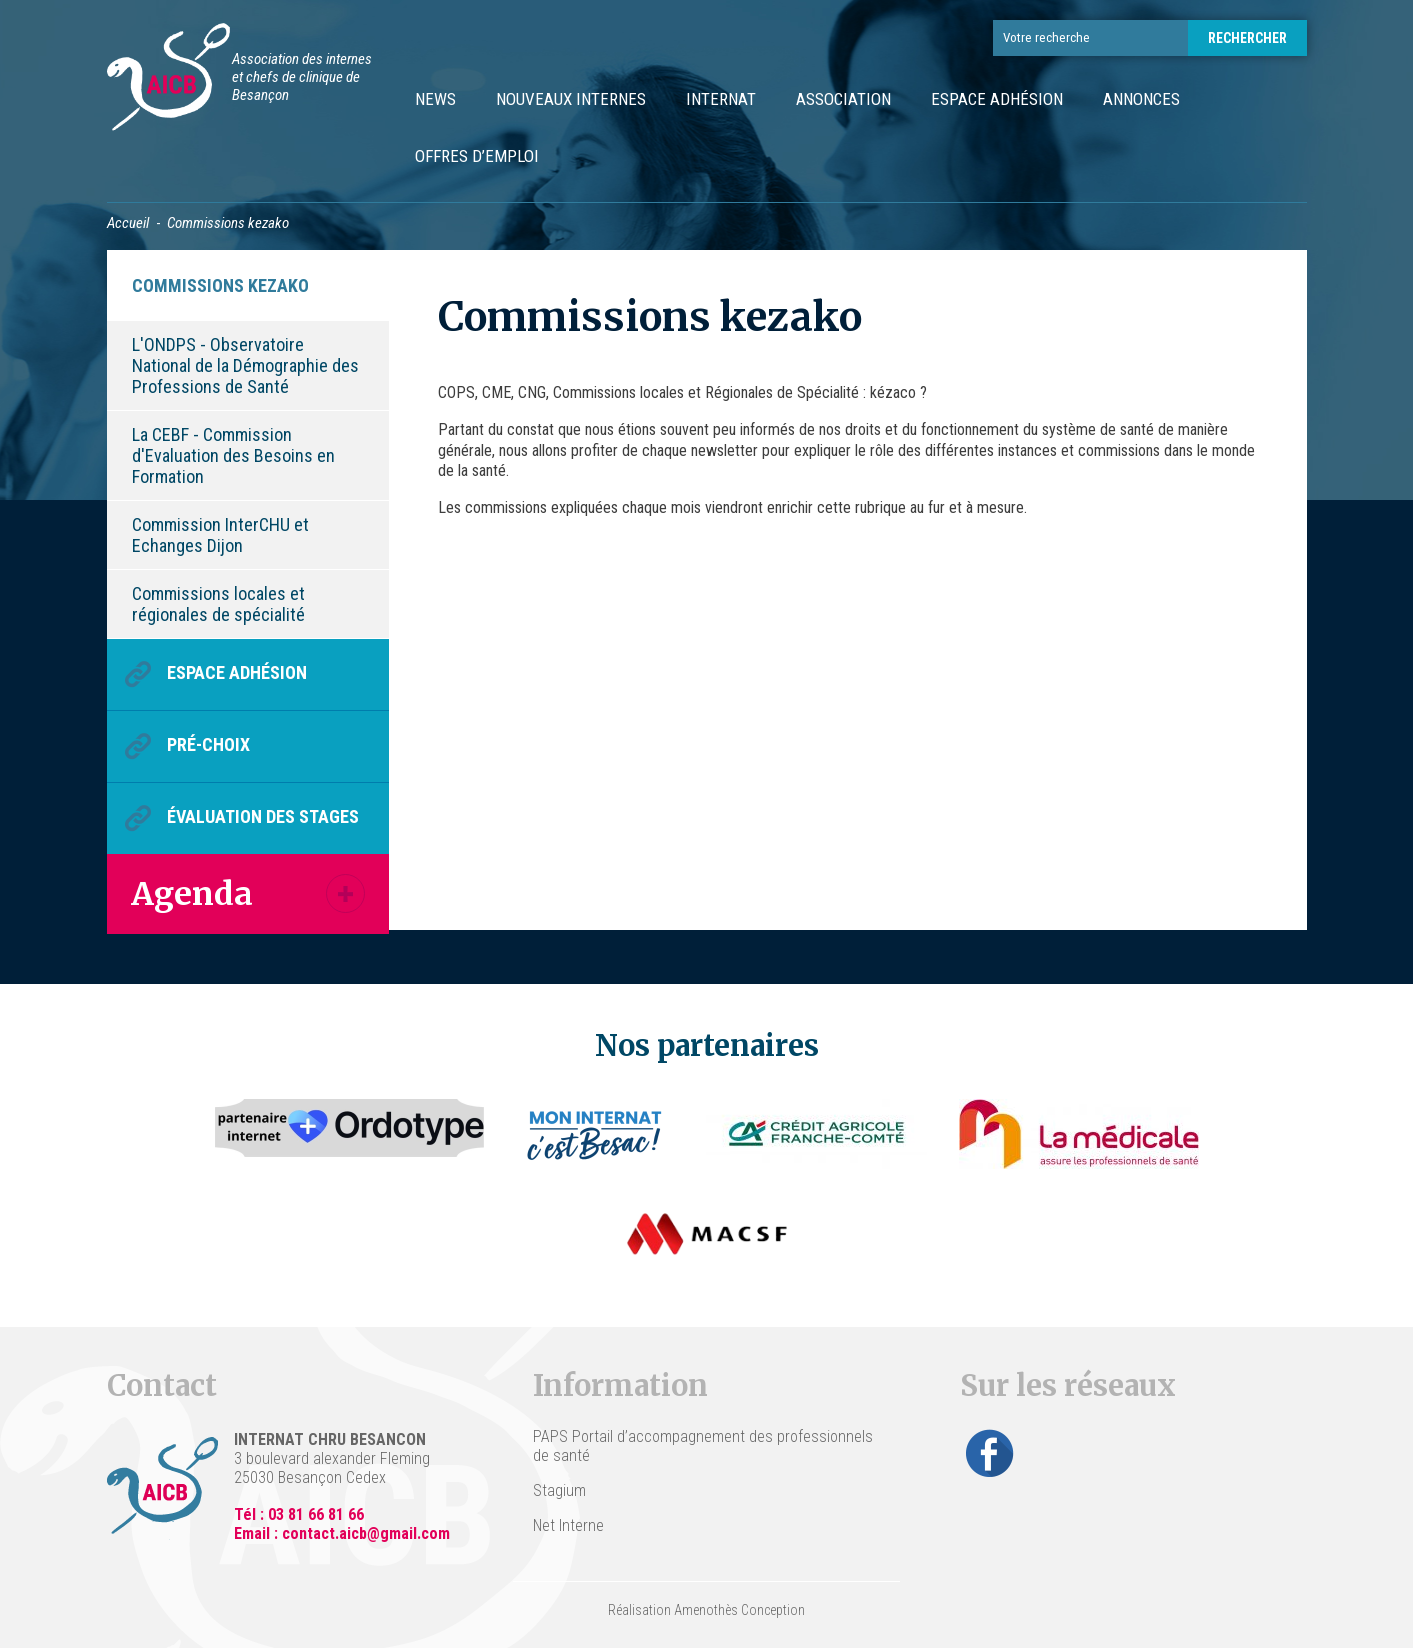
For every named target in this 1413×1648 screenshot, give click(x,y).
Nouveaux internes (571, 99)
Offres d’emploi (477, 156)
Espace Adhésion (997, 99)
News (435, 99)
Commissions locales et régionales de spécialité (218, 604)
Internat (721, 99)
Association (843, 99)
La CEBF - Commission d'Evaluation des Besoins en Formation (233, 455)
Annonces (1141, 99)
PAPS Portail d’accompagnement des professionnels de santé (703, 1446)
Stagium (559, 1490)
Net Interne (568, 1525)
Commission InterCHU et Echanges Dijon (220, 535)
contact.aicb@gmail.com (366, 1533)
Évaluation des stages (263, 816)
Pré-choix (208, 744)
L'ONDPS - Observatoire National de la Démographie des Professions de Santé (245, 365)
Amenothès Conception (739, 1610)
